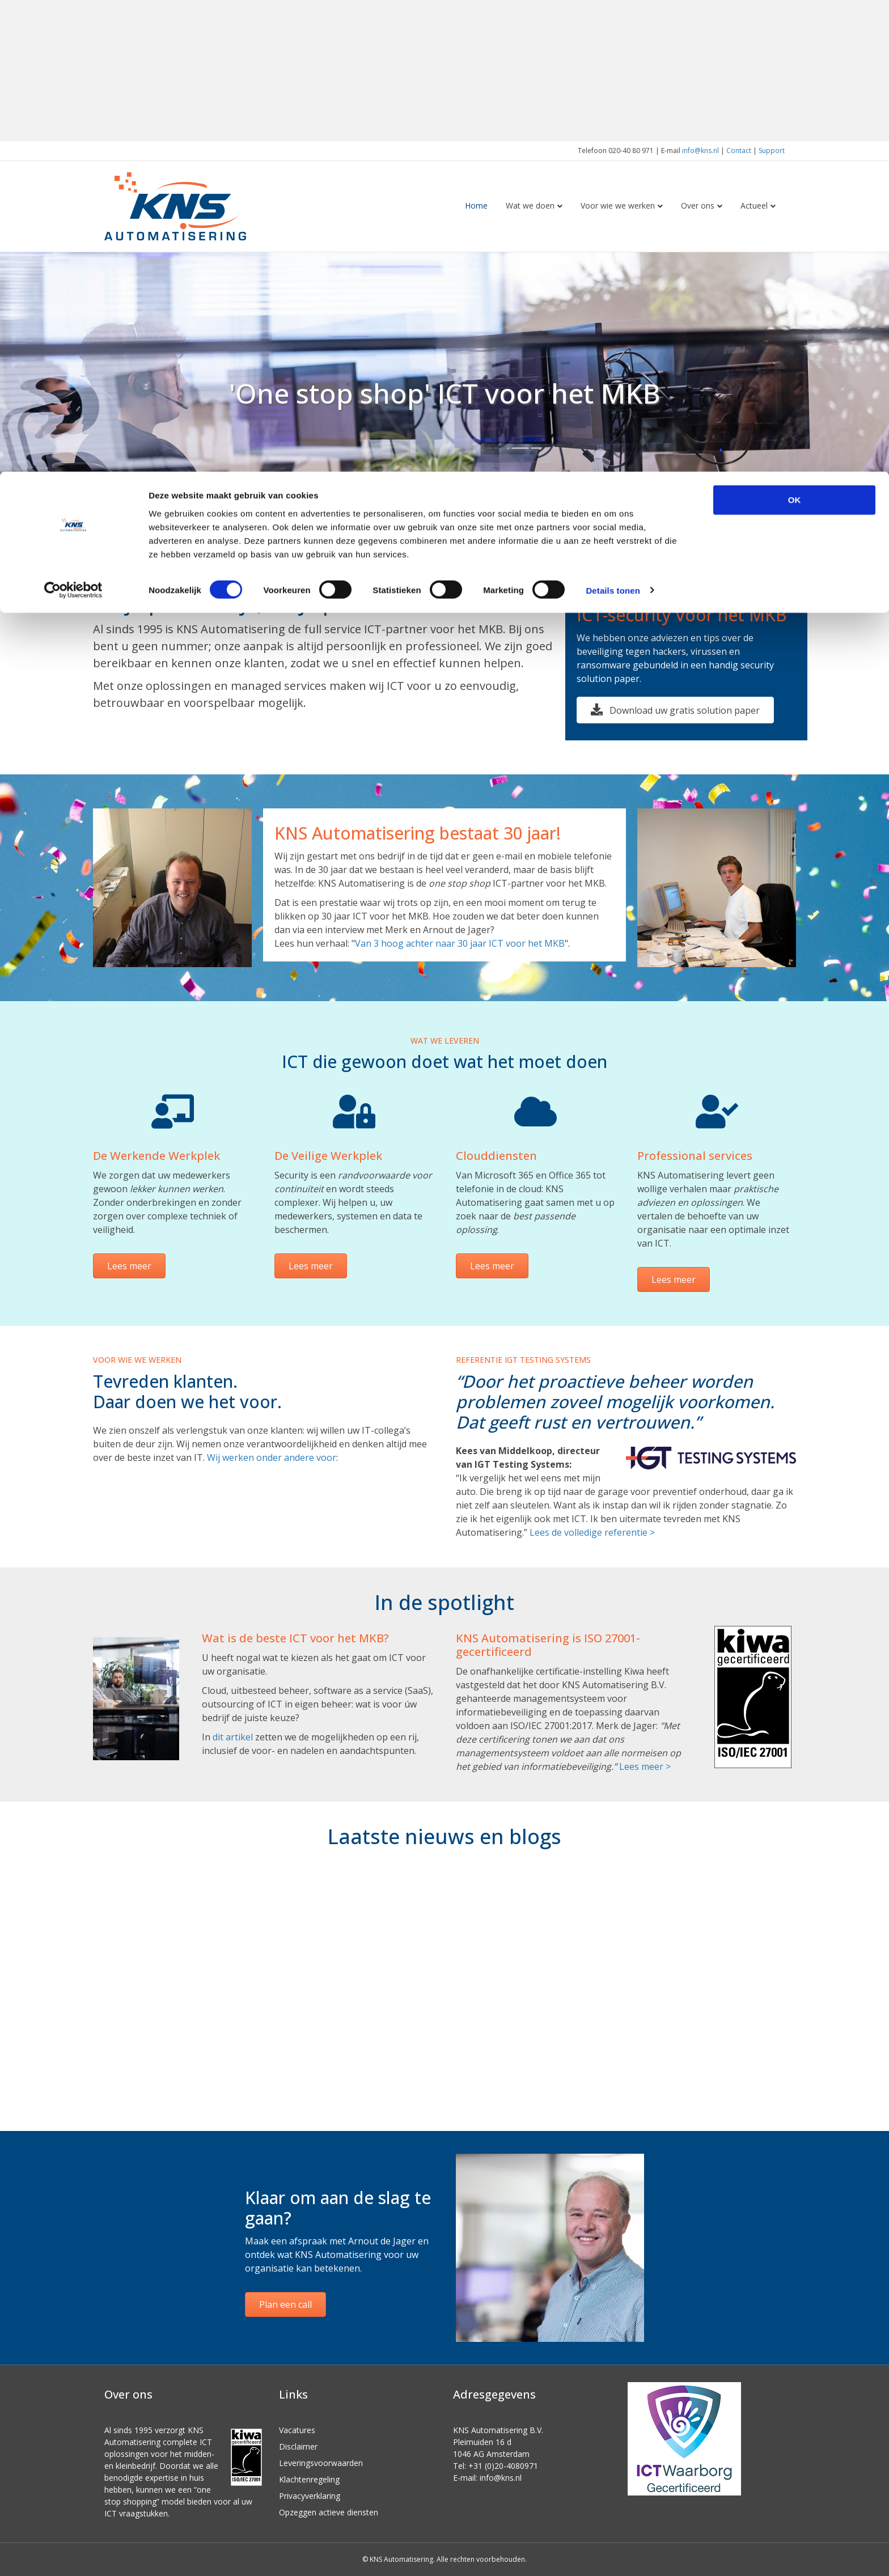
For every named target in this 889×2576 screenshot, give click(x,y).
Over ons (697, 205)
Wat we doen (530, 205)
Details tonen (613, 119)
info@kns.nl (700, 150)
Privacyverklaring (309, 2495)
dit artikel (233, 1737)
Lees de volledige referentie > (592, 1532)
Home (476, 205)
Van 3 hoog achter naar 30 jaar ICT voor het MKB (460, 943)
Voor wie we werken (618, 205)
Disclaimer (298, 2446)
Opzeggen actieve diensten (328, 2512)
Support (772, 150)
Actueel (754, 205)
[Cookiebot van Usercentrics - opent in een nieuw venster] (73, 119)
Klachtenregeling (309, 2479)
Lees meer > (645, 1766)
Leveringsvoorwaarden (321, 2463)
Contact (738, 150)
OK (794, 28)
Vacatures (297, 2430)
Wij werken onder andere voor (271, 1457)
